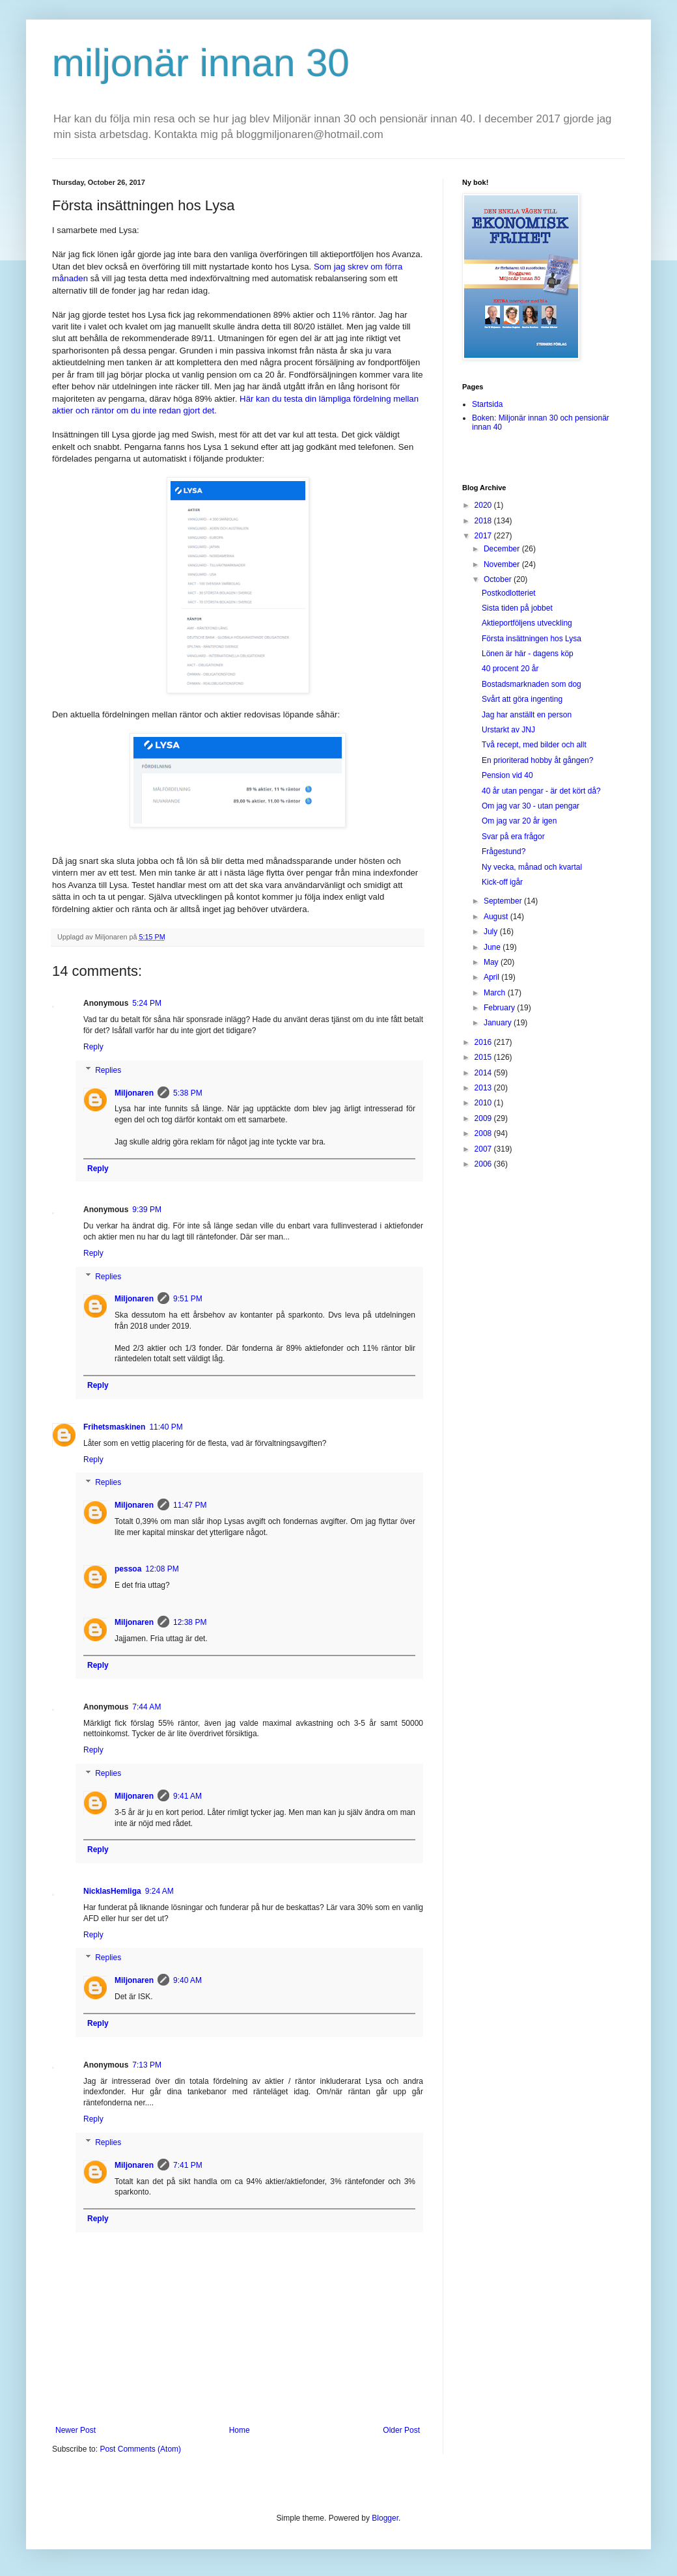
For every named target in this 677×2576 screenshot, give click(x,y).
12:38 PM (189, 1622)
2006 (484, 1164)
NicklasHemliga (112, 1891)
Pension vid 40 (507, 775)
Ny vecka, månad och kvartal (532, 867)
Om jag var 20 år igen (519, 820)
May (492, 962)
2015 (484, 1057)
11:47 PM (189, 1505)
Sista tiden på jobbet (517, 608)
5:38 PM (187, 1093)
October (499, 579)
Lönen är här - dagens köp (527, 653)
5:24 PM (146, 1003)
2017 (484, 535)
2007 (484, 1149)
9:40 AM (187, 1980)
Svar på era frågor (513, 836)
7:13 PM (146, 2065)
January (499, 1022)
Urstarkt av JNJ (508, 729)
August (497, 916)
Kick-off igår (502, 882)
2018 (484, 520)
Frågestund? (503, 851)
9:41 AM (187, 1796)
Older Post (401, 2430)
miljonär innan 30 (201, 63)
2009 (484, 1118)
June (493, 947)
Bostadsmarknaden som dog (531, 684)
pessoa (128, 1568)
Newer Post (75, 2430)
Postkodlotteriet (509, 593)
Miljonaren (134, 1093)
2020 (484, 505)
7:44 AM (146, 1706)
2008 (484, 1133)
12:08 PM (161, 1568)
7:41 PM (187, 2165)
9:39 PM (146, 1209)
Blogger (385, 2518)
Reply (93, 1046)
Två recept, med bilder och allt (534, 744)
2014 (484, 1072)
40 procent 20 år (510, 668)
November (503, 564)
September (504, 901)
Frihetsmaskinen (114, 1427)
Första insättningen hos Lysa (531, 638)
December (503, 548)
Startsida (487, 404)
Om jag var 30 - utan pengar (530, 805)
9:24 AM (159, 1891)
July (492, 931)
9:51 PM (187, 1298)
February (500, 1007)
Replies (108, 1070)
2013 (484, 1087)
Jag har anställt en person (527, 714)
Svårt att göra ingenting (522, 699)
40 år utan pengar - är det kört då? (541, 791)
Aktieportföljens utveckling (527, 623)
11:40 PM (165, 1427)
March (496, 992)
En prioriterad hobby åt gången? (537, 760)
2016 (484, 1042)
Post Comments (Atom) (140, 2449)
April (492, 977)
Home (239, 2430)
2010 (484, 1102)
